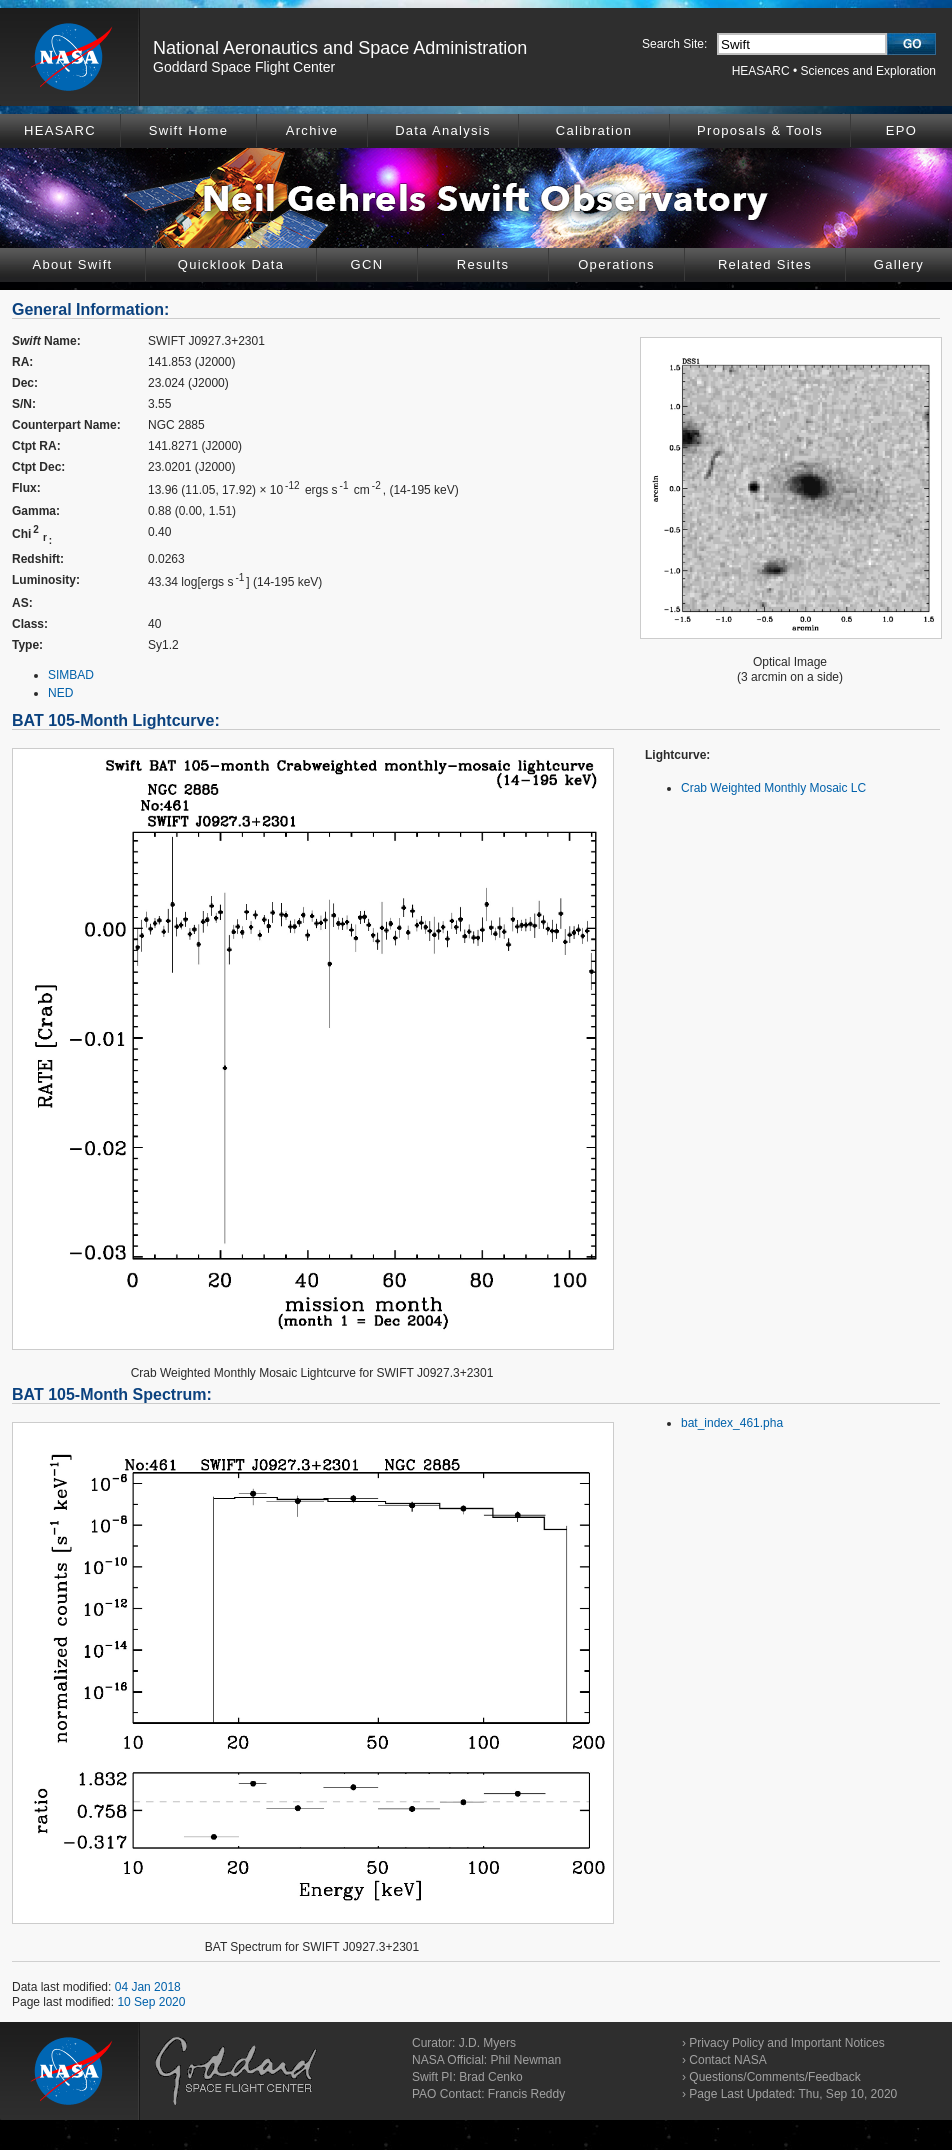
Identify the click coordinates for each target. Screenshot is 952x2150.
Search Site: (674, 44)
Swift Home (188, 130)
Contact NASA (727, 2060)
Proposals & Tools (760, 130)
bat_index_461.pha (732, 1423)
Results (483, 264)
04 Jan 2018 (148, 1987)
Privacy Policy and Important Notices (786, 2043)
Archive (312, 130)
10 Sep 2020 (151, 2002)
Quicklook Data (231, 264)
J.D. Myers (487, 2043)
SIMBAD (71, 675)
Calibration (594, 130)
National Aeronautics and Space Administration (340, 48)
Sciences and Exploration (868, 71)
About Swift (72, 264)
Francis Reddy (526, 2094)
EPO (901, 130)
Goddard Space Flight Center (244, 67)
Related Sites (765, 264)
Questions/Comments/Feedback (774, 2077)
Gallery (899, 264)
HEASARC (761, 71)
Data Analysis (443, 130)
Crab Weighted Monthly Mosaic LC (773, 788)
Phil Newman (525, 2060)
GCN (367, 264)
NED (60, 693)
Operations (616, 264)
